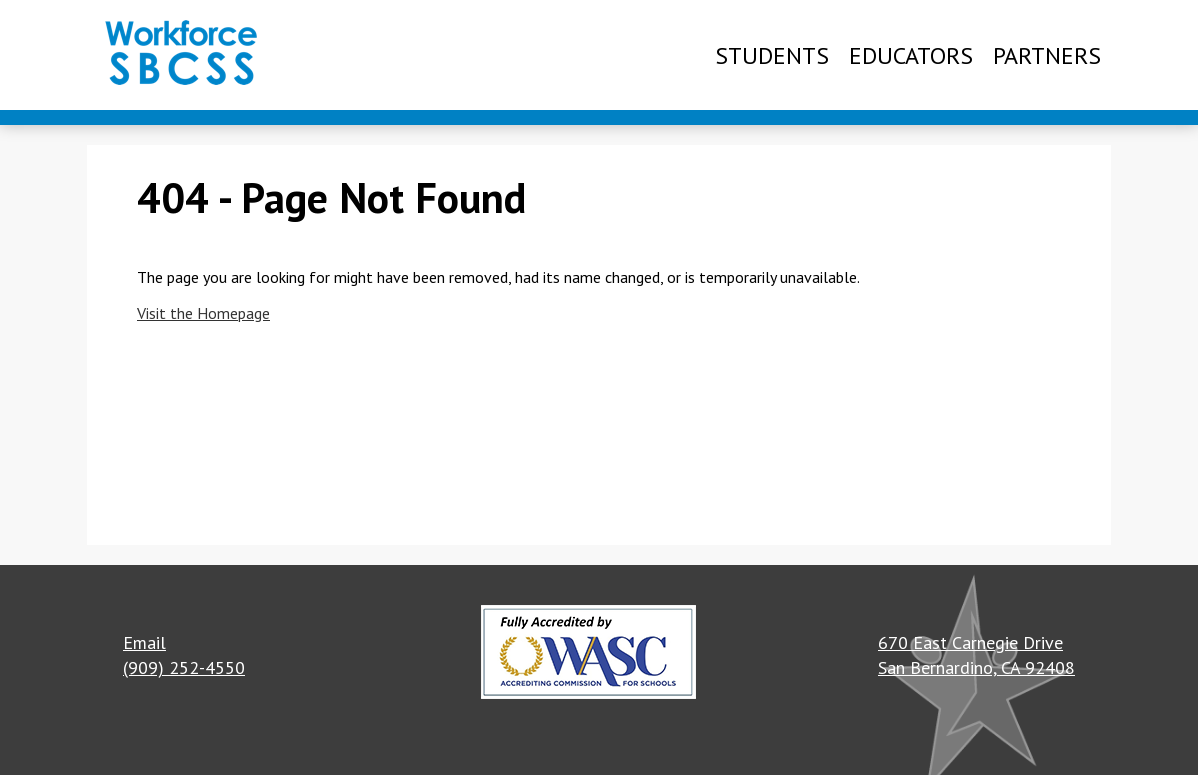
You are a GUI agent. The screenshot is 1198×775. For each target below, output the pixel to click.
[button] (588, 655)
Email (144, 642)
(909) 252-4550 (184, 667)
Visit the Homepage (203, 313)
